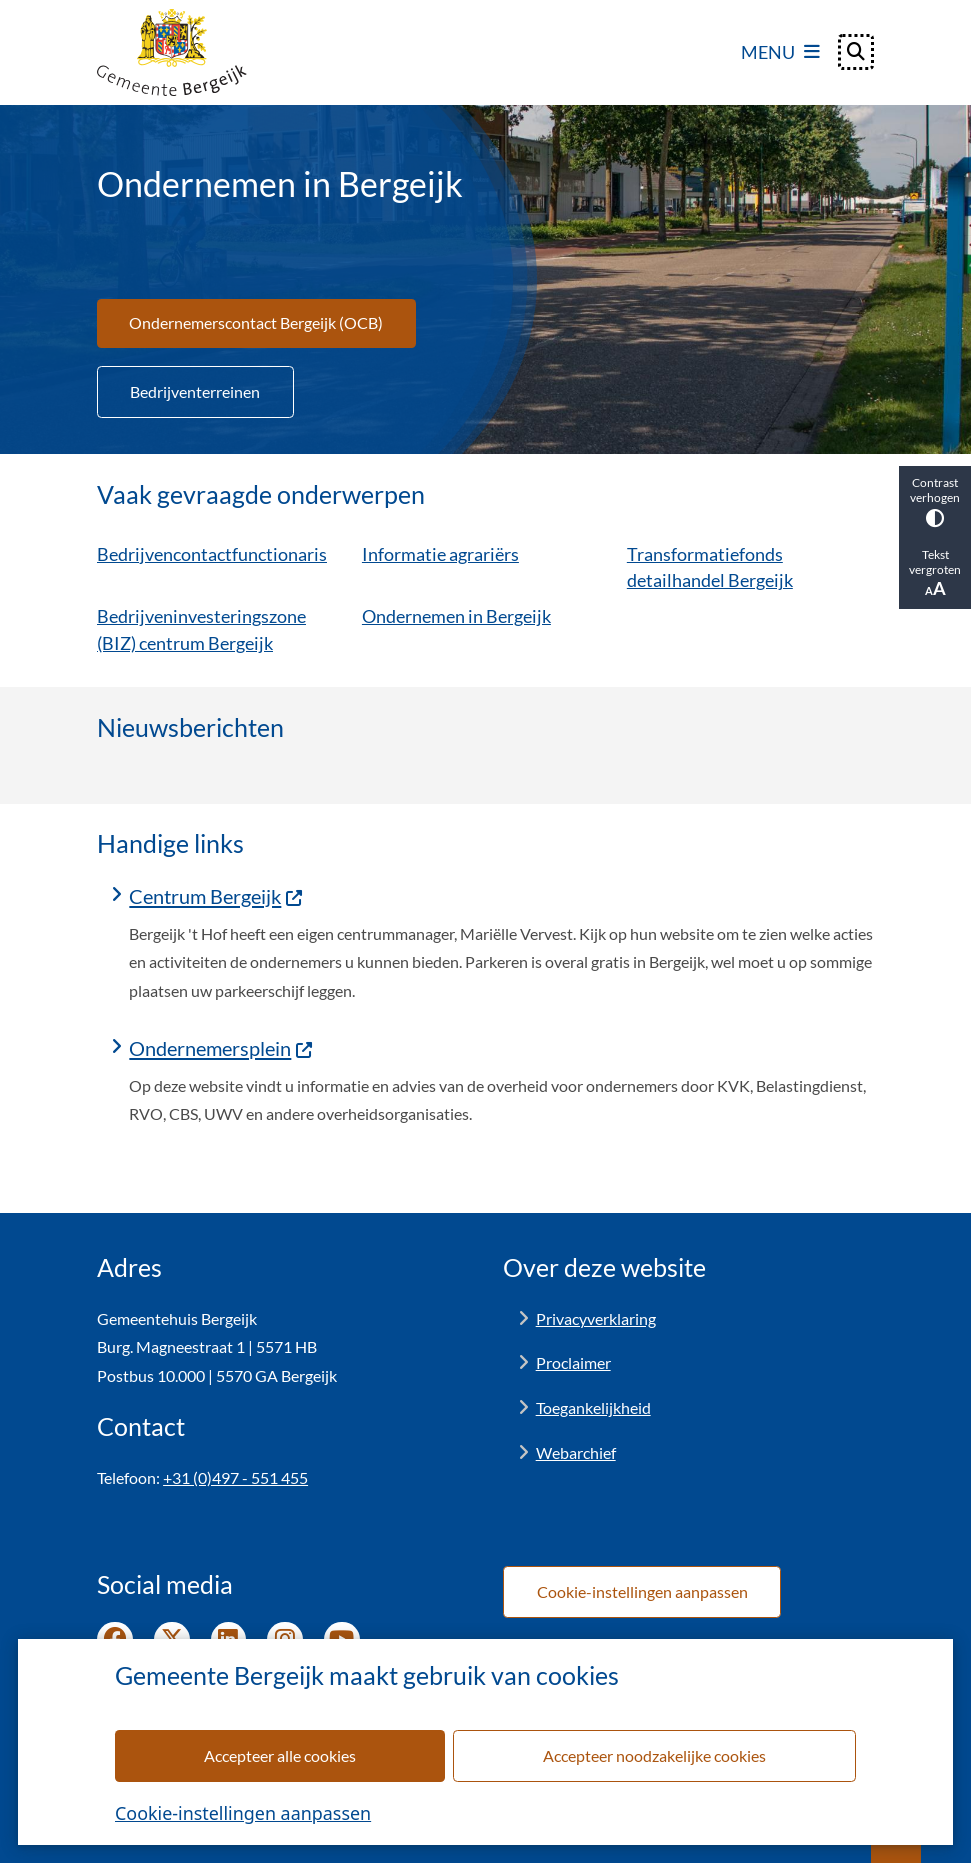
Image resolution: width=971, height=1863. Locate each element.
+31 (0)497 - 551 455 (235, 1477)
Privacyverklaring (596, 1318)
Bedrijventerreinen (195, 391)
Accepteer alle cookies (280, 1755)
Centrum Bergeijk (216, 896)
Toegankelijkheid (593, 1407)
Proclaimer (573, 1362)
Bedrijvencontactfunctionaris (212, 553)
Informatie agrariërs (440, 553)
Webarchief (576, 1452)
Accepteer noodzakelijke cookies (654, 1755)
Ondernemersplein (221, 1048)
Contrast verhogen (935, 501)
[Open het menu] (780, 52)
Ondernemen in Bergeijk (456, 616)
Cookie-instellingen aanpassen (243, 1813)
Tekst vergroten (935, 573)
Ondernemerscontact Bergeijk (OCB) (256, 322)
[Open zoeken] (856, 52)
